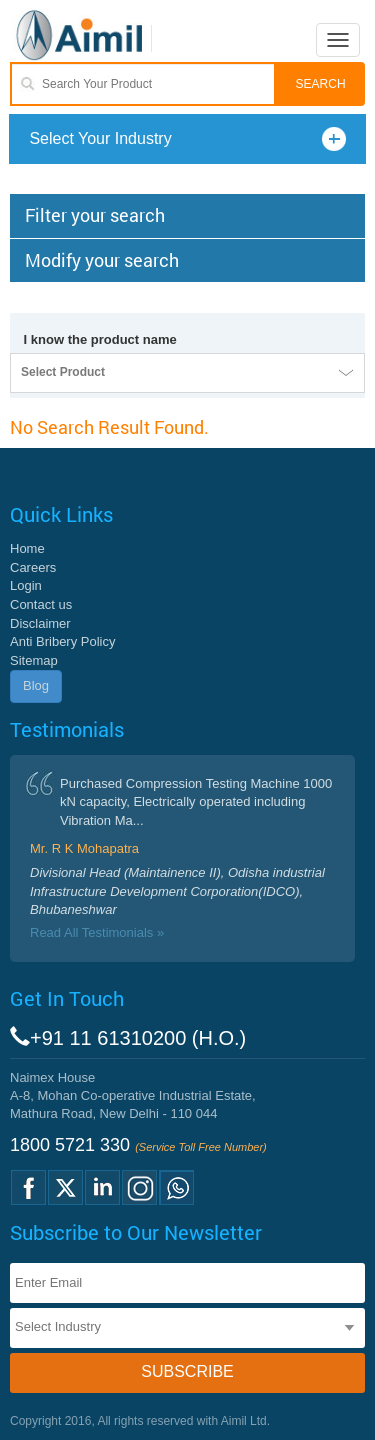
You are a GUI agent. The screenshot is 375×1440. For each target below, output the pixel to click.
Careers (33, 567)
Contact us (41, 604)
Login (26, 585)
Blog (36, 685)
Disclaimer (40, 623)
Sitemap (34, 660)
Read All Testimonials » (97, 932)
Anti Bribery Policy (62, 641)
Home (27, 548)
